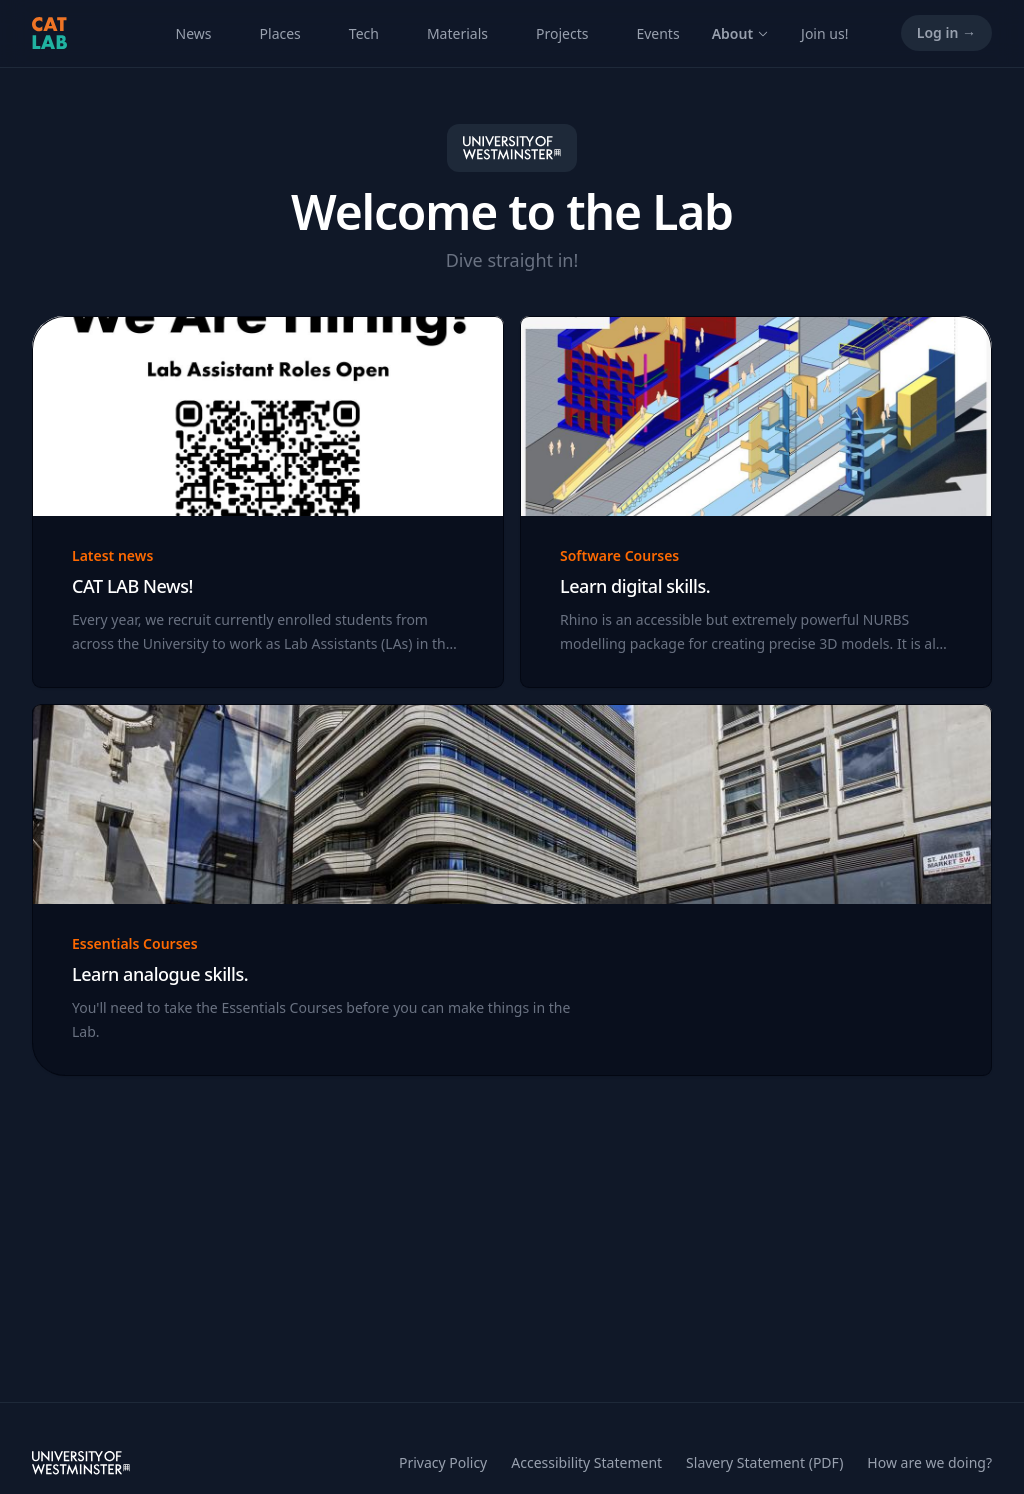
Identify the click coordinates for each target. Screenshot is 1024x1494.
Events (657, 33)
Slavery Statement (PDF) (764, 1462)
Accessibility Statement (586, 1462)
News (194, 33)
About (740, 33)
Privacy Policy (443, 1462)
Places (280, 33)
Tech (364, 33)
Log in (946, 32)
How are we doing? (929, 1462)
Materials (457, 33)
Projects (562, 33)
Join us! (824, 33)
